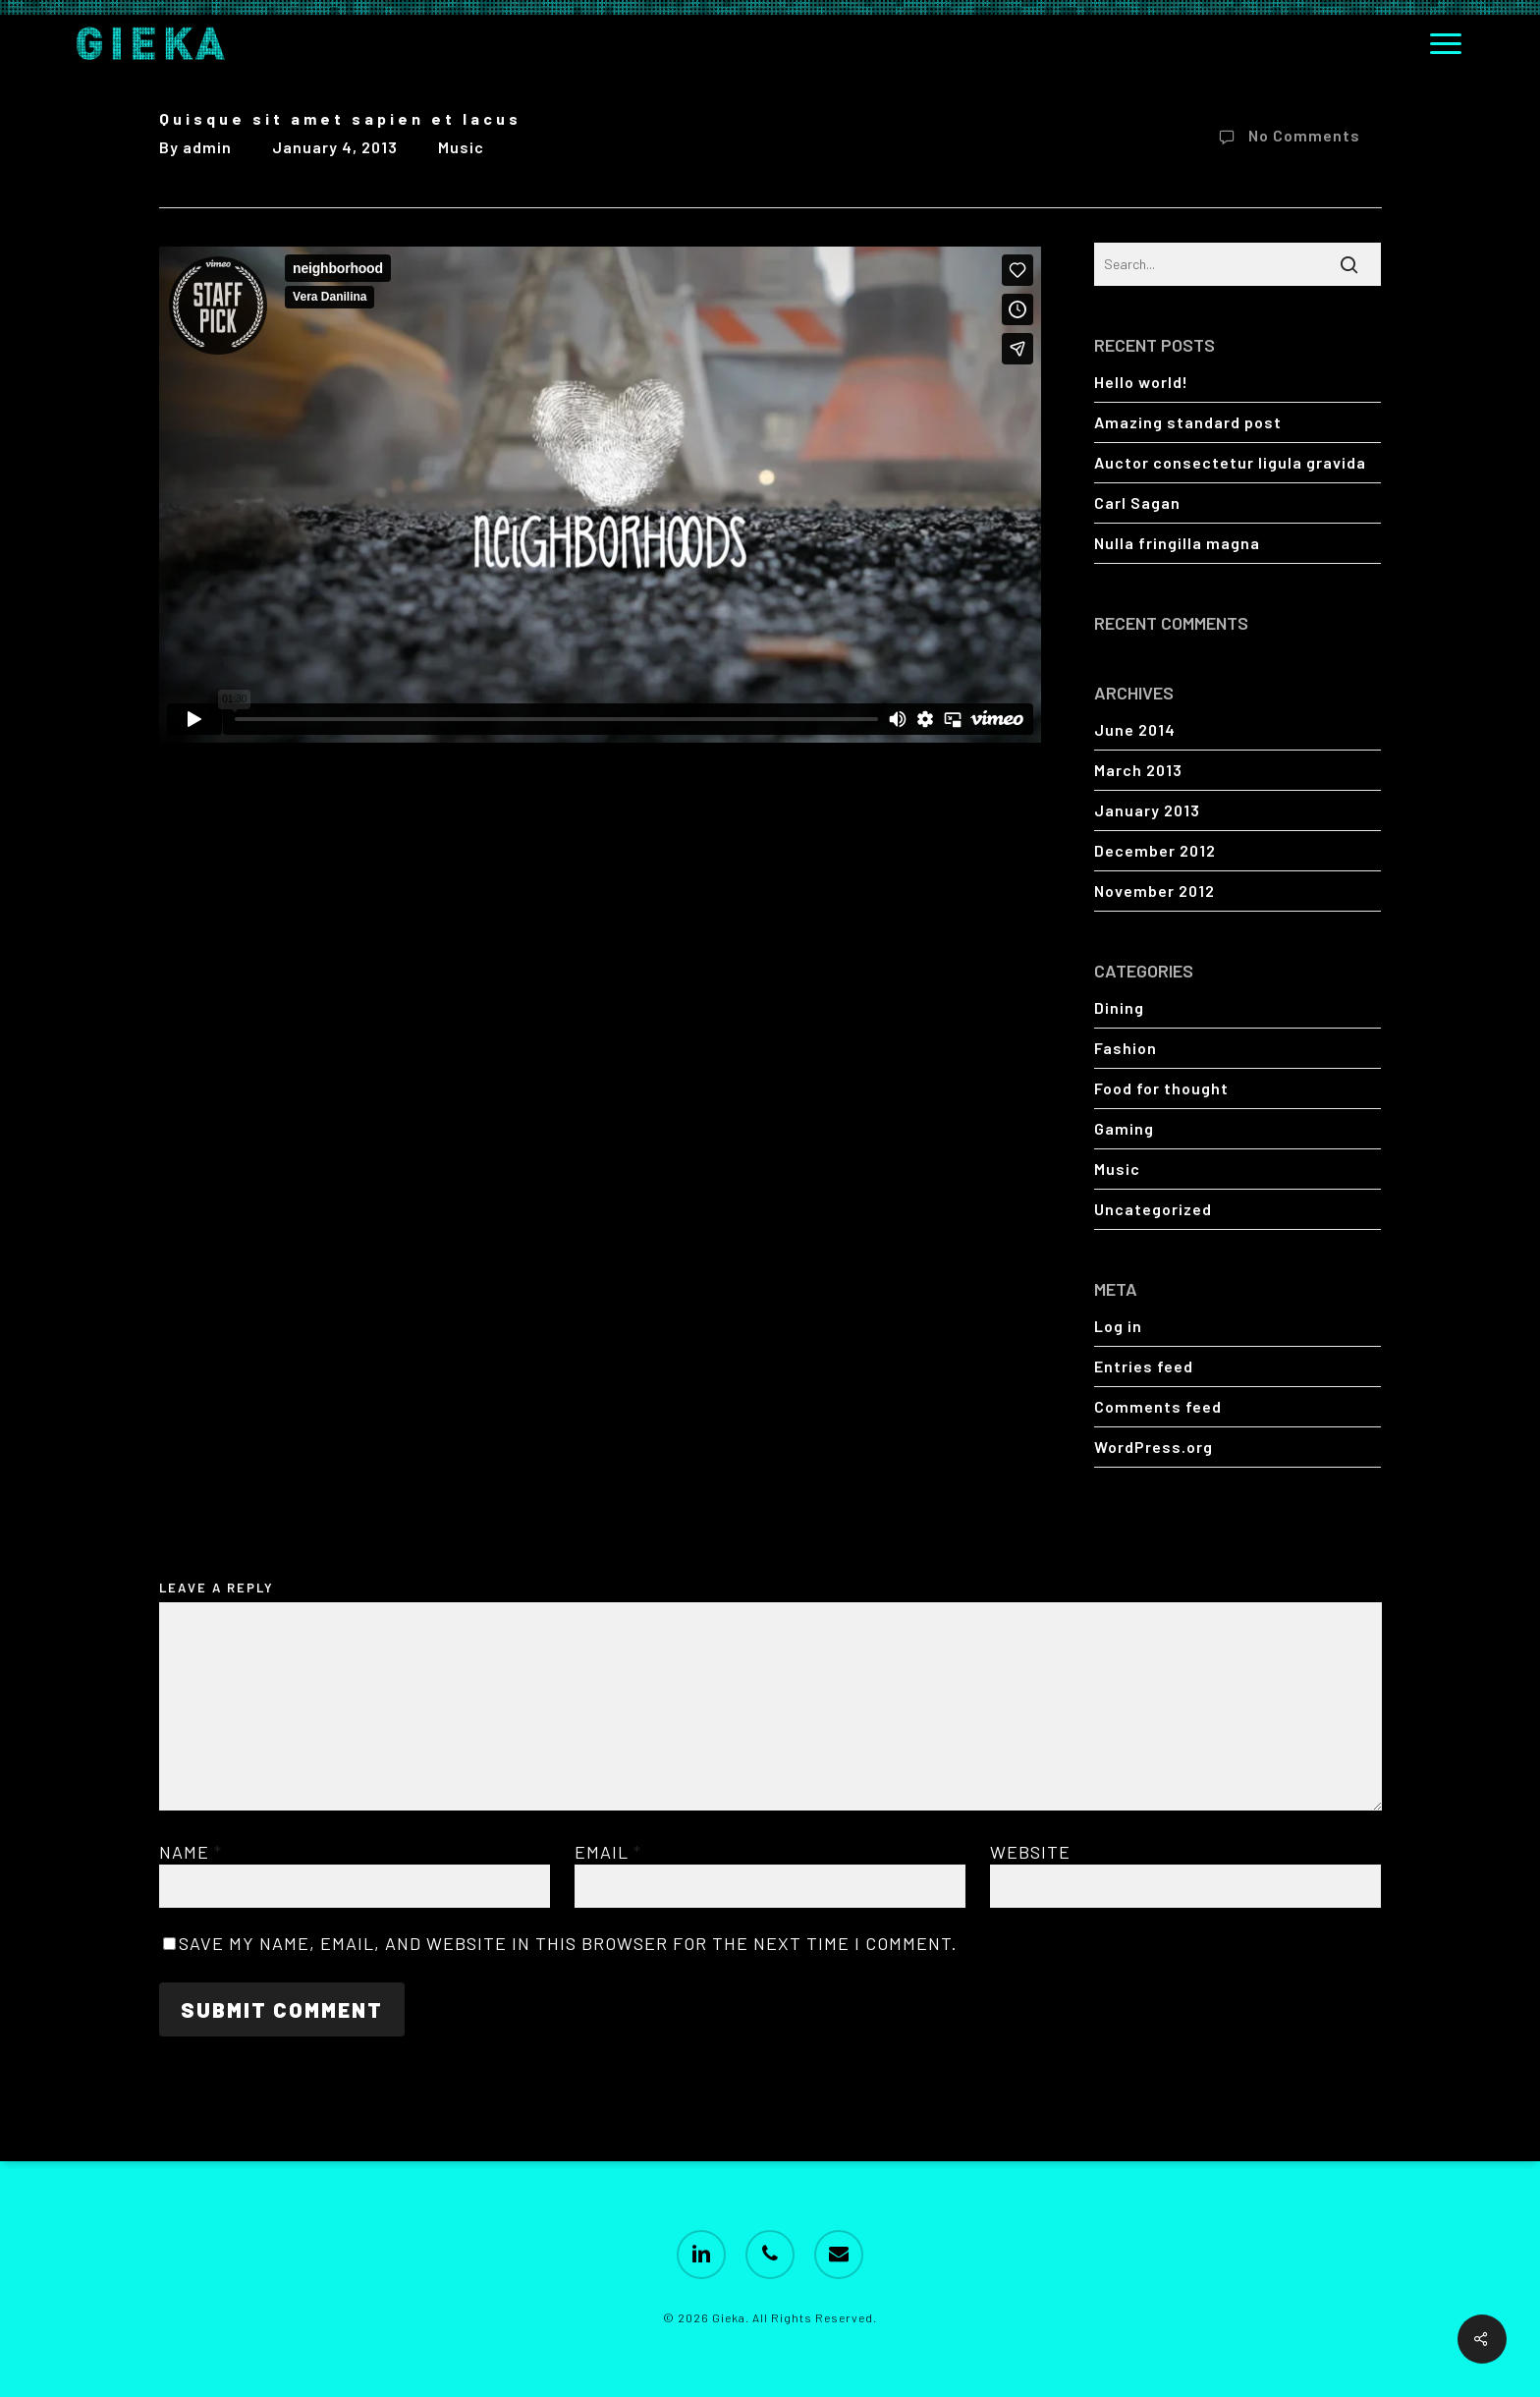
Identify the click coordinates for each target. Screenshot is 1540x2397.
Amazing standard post (1188, 422)
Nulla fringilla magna (1177, 542)
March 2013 (1138, 769)
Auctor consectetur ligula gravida (1230, 462)
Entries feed (1143, 1366)
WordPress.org (1153, 1446)
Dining (1119, 1007)
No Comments (1285, 137)
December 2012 (1155, 850)
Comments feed (1158, 1406)
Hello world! (1141, 381)
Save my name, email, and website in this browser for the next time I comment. (568, 1943)
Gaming (1124, 1128)
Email (608, 1852)
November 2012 (1154, 890)
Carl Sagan (1137, 502)
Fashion (1125, 1047)
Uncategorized (1153, 1208)
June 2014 (1135, 729)
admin (207, 147)
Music (461, 147)
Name (190, 1852)
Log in (1118, 1325)
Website (1030, 1852)
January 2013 (1147, 810)
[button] (1446, 43)
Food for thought (1161, 1088)
